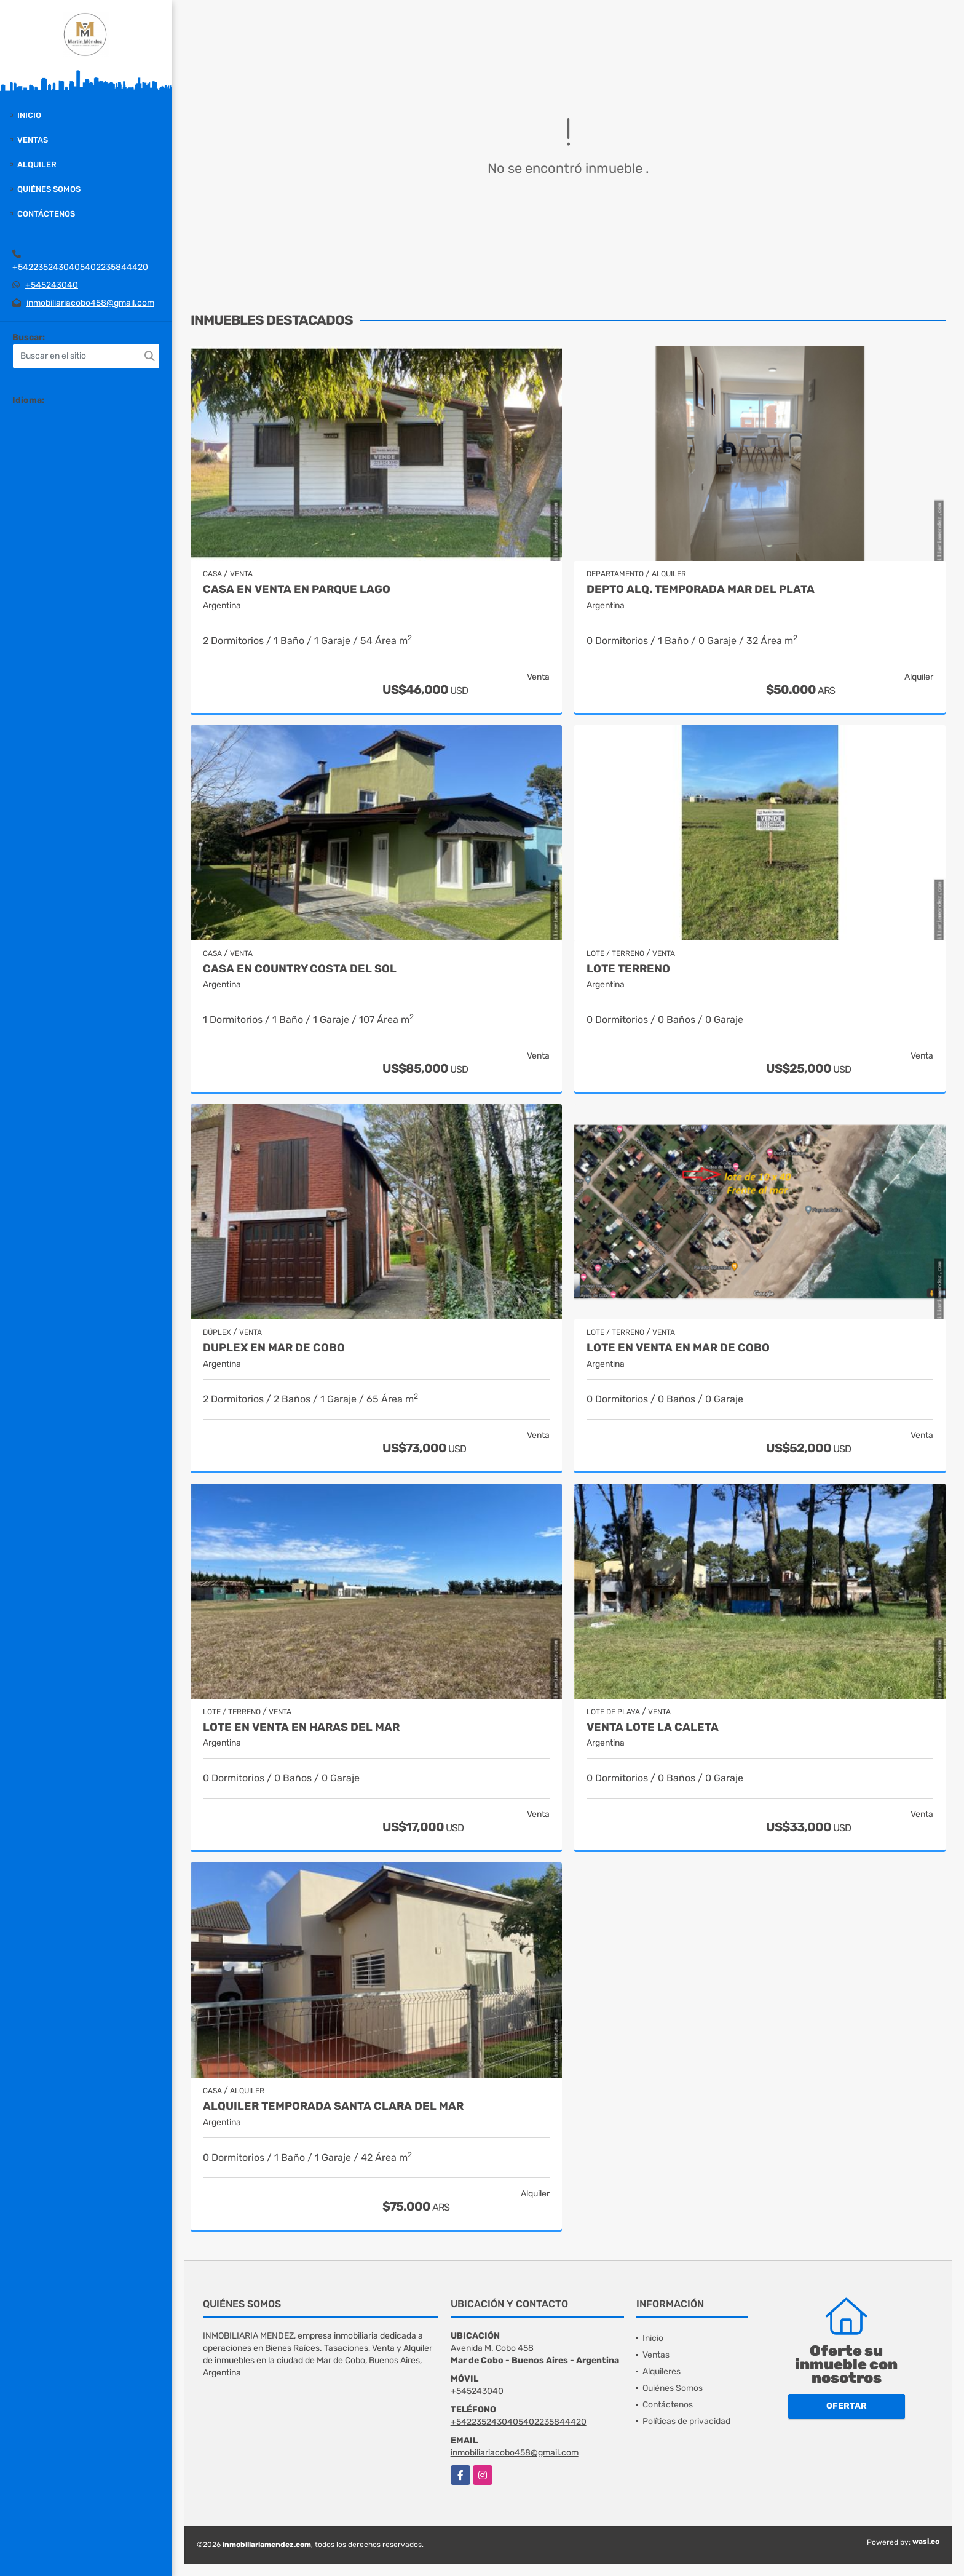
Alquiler (37, 164)
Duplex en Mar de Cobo (274, 1348)
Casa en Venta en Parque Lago (296, 589)
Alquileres (661, 2371)
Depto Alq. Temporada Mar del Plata (701, 589)
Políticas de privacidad (686, 2421)
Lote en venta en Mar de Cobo (678, 1348)
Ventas (32, 140)
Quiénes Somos (49, 189)
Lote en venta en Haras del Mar (301, 1727)
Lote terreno (628, 969)
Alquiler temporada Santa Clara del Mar (333, 2106)
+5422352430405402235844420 (80, 267)
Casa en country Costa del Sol (300, 969)
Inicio (29, 115)
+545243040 (51, 285)
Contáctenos (46, 213)
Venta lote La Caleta (653, 1727)
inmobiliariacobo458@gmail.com (90, 303)
